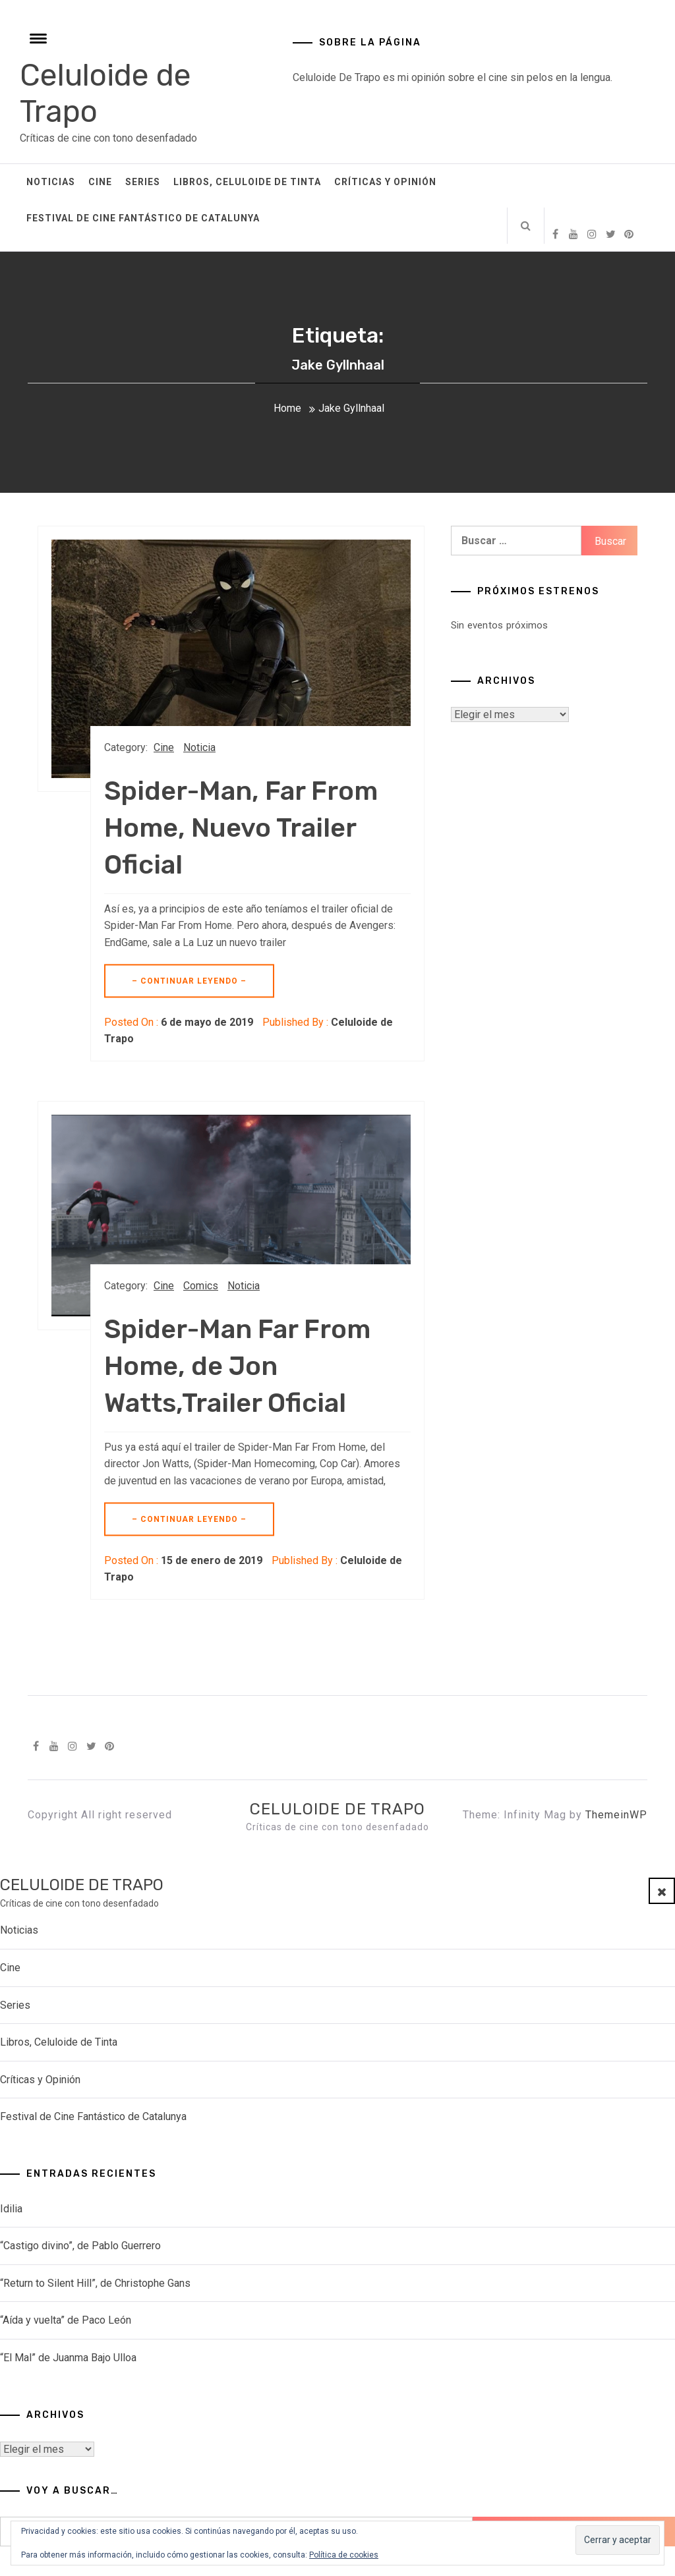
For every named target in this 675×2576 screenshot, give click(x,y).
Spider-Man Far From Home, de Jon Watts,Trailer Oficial (237, 1366)
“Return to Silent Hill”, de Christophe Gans (95, 2283)
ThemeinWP (616, 1814)
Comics (200, 1285)
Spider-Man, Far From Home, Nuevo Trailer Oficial (241, 827)
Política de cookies (343, 2555)
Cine (100, 182)
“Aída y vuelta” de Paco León (65, 2320)
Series (142, 182)
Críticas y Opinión (385, 182)
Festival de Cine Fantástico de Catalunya (143, 218)
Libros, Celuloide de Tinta (247, 182)
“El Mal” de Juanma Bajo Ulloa (68, 2357)
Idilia (11, 2208)
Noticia (199, 747)
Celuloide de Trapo (337, 1809)
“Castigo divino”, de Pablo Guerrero (80, 2245)
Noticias (50, 182)
